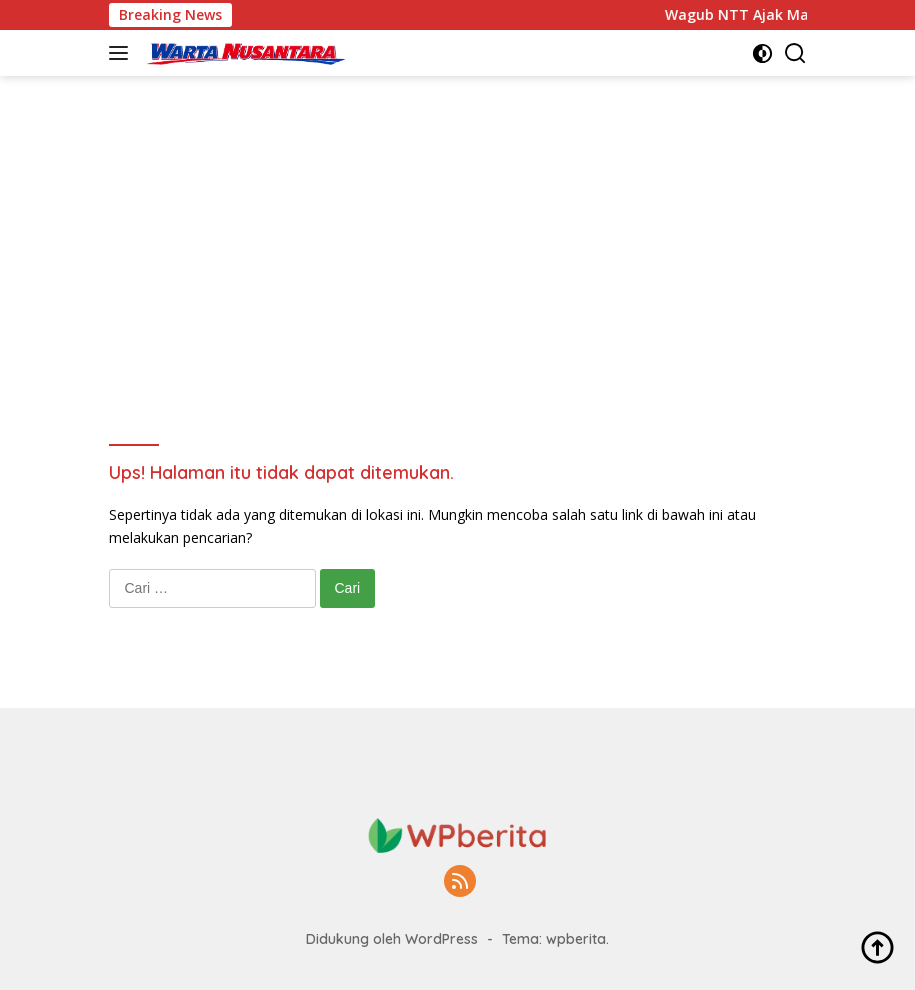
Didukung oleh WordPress (392, 939)
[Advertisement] (458, 296)
